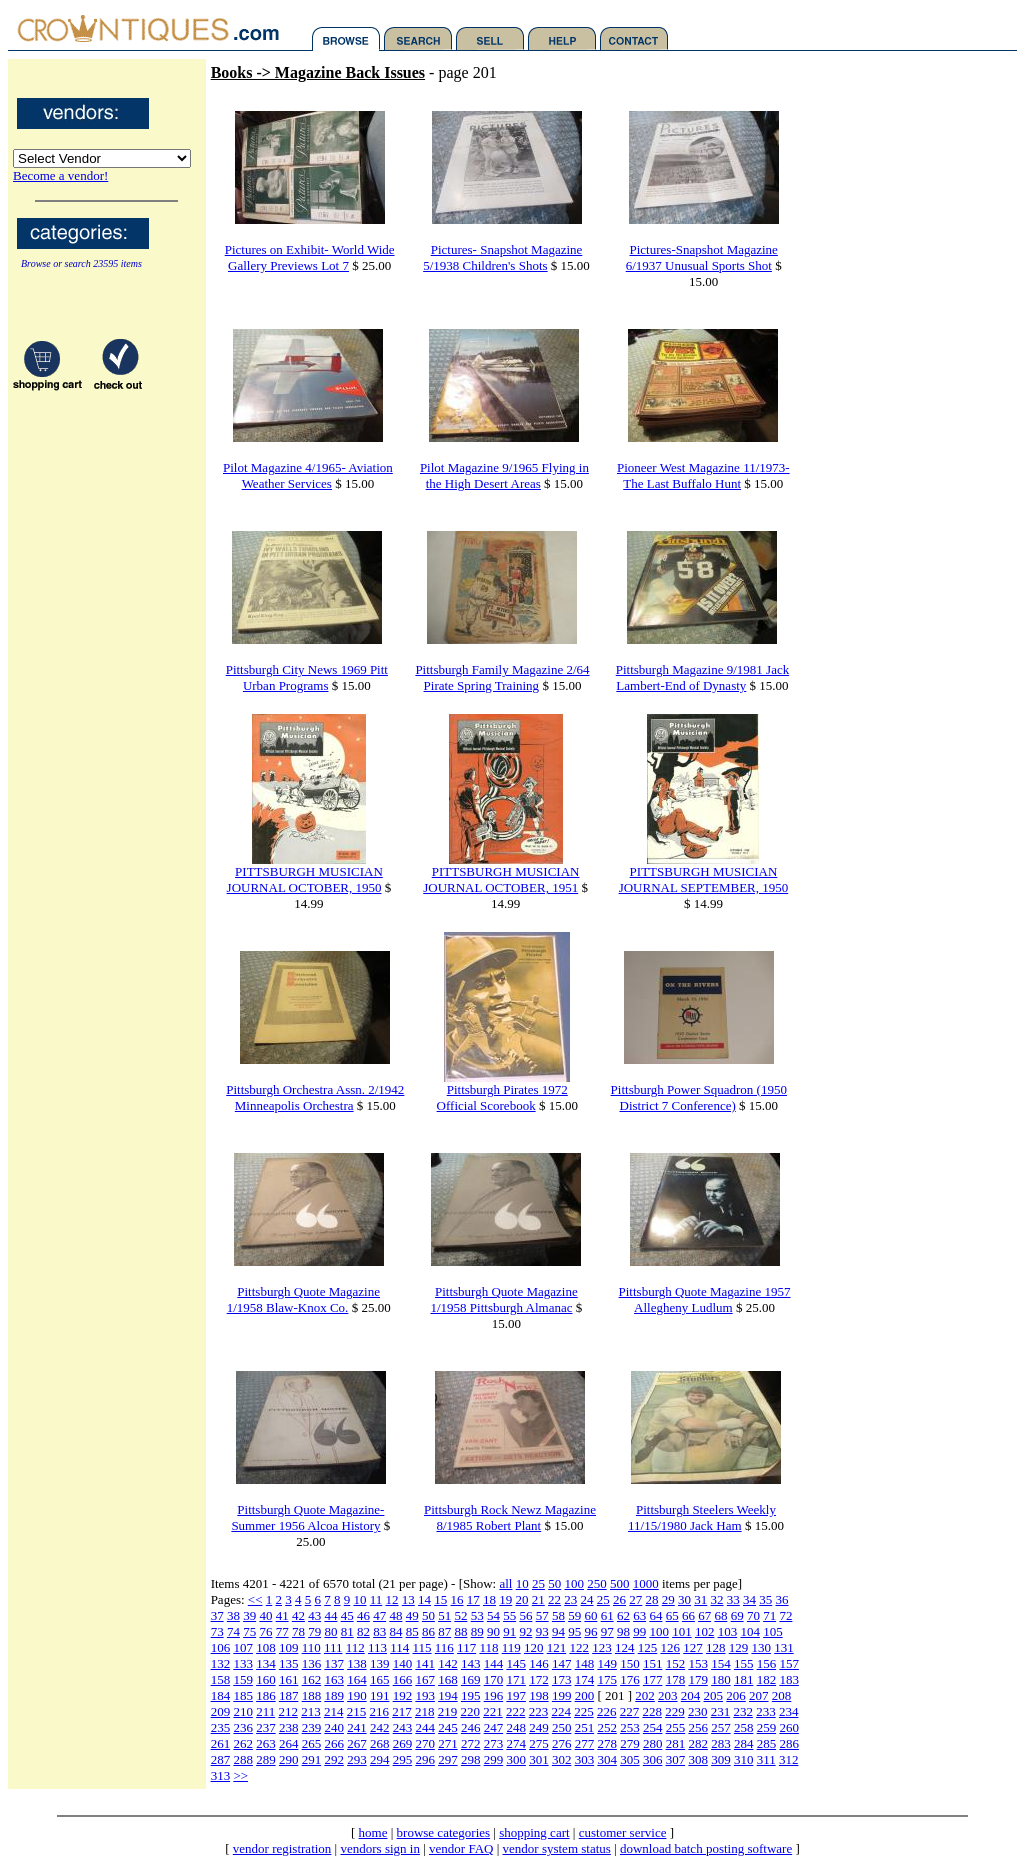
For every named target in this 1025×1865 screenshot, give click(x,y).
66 (688, 1615)
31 (700, 1599)
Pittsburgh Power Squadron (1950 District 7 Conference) (699, 1097)
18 (489, 1599)
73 (217, 1631)
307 (676, 1759)
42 (298, 1615)
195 (471, 1695)
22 (554, 1599)
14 (424, 1599)
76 (265, 1631)
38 (233, 1615)
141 (425, 1663)
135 (289, 1663)
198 (539, 1695)
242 (380, 1727)
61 (607, 1615)
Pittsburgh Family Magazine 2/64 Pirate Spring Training (502, 677)
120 (534, 1647)
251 (585, 1727)
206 (736, 1695)
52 (460, 1615)
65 (672, 1615)
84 (395, 1631)
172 (539, 1679)
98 (623, 1631)
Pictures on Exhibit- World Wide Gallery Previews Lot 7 (310, 257)
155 (744, 1663)
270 (425, 1743)
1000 (646, 1583)
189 (334, 1695)
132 (221, 1663)
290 (289, 1759)
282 (698, 1743)
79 (314, 1631)
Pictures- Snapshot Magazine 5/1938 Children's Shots (502, 257)
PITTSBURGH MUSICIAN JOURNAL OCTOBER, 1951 (501, 879)
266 (334, 1743)
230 (698, 1711)
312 (789, 1759)
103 (728, 1631)
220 (470, 1711)
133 (243, 1663)
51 (444, 1615)
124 (625, 1647)
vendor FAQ (461, 1848)
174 (585, 1679)
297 (448, 1759)
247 (494, 1727)
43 (314, 1615)
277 (585, 1743)
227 (630, 1711)
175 (607, 1679)
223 (539, 1711)
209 (221, 1711)
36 (782, 1599)
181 (744, 1679)
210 (243, 1711)
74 (233, 1631)
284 (744, 1743)
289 (266, 1759)
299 (494, 1759)
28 (652, 1599)
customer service (623, 1832)
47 (379, 1615)
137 (334, 1663)
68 (720, 1615)
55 (509, 1615)
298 (471, 1759)
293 (357, 1759)
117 (466, 1647)
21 (538, 1599)
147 (562, 1663)
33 (733, 1599)
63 (639, 1615)
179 (698, 1679)
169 (471, 1679)
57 (542, 1615)
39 (249, 1615)
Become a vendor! (60, 175)
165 (380, 1679)
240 (334, 1727)
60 (590, 1615)
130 (761, 1647)
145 (516, 1663)
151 (653, 1663)
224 (561, 1711)
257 (721, 1727)
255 (676, 1727)
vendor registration (282, 1848)
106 (221, 1647)
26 (619, 1599)
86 (428, 1631)
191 (380, 1695)
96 (590, 1631)
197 (516, 1695)
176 (630, 1679)
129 (739, 1647)
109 (289, 1647)
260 (789, 1727)
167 (425, 1679)
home (373, 1832)
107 (243, 1647)
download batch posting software (706, 1848)
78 (298, 1631)
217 (402, 1711)
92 (525, 1631)
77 (282, 1631)
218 (425, 1711)
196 (494, 1695)
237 (266, 1727)
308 (698, 1759)
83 (379, 1631)
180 (721, 1679)
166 (403, 1679)
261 (221, 1743)
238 (289, 1727)
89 (477, 1631)
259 (767, 1727)
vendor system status (557, 1848)
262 (243, 1743)
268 (380, 1743)
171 (516, 1679)
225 (584, 1711)
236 (243, 1727)
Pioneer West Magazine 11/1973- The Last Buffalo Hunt (703, 475)
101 (682, 1631)
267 (357, 1743)
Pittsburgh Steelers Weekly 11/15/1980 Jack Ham (702, 1517)
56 (525, 1615)
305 (630, 1759)
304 (607, 1759)
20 (522, 1599)
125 (648, 1647)
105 (773, 1631)
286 (789, 1743)
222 (516, 1711)
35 (765, 1599)
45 (347, 1615)
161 (289, 1679)
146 (539, 1663)
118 (488, 1647)
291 (312, 1759)
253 (630, 1727)
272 (471, 1743)
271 (448, 1743)
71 (769, 1615)
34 (749, 1599)
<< (255, 1599)
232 (743, 1711)
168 (448, 1679)
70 (753, 1615)
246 (471, 1727)
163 (334, 1679)
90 (493, 1631)
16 (457, 1599)
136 (312, 1663)
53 (477, 1615)
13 (408, 1599)
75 (249, 1631)
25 (538, 1583)
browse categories (444, 1832)
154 (721, 1663)
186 (266, 1695)
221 (493, 1711)
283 (721, 1743)
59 (574, 1615)
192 (403, 1695)
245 (448, 1727)
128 (716, 1647)
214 (334, 1711)
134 (266, 1663)
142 (448, 1663)
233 (766, 1711)
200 (585, 1695)
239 (312, 1727)
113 (377, 1647)
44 (330, 1615)
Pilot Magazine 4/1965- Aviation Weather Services (308, 475)
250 (597, 1583)
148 (585, 1663)
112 (355, 1647)
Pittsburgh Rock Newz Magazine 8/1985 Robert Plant (510, 1517)
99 (639, 1631)
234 (789, 1711)
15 (440, 1599)
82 (363, 1631)
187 (289, 1695)
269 (403, 1743)
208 (782, 1695)
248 (516, 1727)
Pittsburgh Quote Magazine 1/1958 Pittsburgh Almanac (503, 1299)
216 (379, 1711)
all (505, 1583)
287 (221, 1759)
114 (399, 1647)
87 (444, 1631)
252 (607, 1727)
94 (558, 1631)
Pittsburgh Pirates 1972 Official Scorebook (502, 1097)
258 (744, 1727)
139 (380, 1663)
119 (511, 1647)
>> (240, 1775)
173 (562, 1679)
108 (266, 1647)
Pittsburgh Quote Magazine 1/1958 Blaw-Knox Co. (303, 1299)
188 (312, 1695)
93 (542, 1631)
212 (288, 1711)
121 (557, 1647)
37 (217, 1615)
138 (357, 1663)
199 (562, 1695)
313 (221, 1775)
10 (522, 1583)
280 (653, 1743)
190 (357, 1695)
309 (721, 1759)
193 (425, 1695)
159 (243, 1679)
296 (425, 1759)
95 (574, 1631)
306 (653, 1759)
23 (570, 1599)
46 (363, 1615)
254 (653, 1727)
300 (516, 1759)
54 (493, 1615)
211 (265, 1711)
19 (505, 1599)
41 (282, 1615)
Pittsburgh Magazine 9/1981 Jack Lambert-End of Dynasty (702, 677)
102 (705, 1631)
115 (422, 1647)
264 (289, 1743)
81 (347, 1631)
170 (494, 1679)
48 (395, 1615)
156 (767, 1663)
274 (516, 1743)
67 (704, 1615)
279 (630, 1743)
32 (717, 1599)
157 (789, 1663)
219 (448, 1711)
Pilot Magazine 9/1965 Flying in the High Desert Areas (504, 475)
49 (412, 1615)
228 (652, 1711)
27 (635, 1599)
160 (266, 1679)
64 (655, 1615)
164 (357, 1679)
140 (403, 1663)
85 (412, 1631)
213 (311, 1711)
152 (676, 1663)
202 (645, 1695)
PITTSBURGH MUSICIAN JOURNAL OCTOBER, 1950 (305, 879)
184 (221, 1695)
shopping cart (534, 1832)
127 (693, 1647)
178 (676, 1679)
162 (312, 1679)
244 (425, 1727)
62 (623, 1615)
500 (620, 1583)
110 (311, 1647)
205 (714, 1695)
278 (607, 1743)
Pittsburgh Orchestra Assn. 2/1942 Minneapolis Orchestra (315, 1097)
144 (494, 1663)
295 (403, 1759)
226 (607, 1711)
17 (473, 1599)
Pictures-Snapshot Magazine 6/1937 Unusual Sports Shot (702, 257)
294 (380, 1759)
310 (744, 1759)
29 (668, 1599)
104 (750, 1631)
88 (460, 1631)
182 (767, 1679)
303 (585, 1759)
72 (785, 1615)
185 (243, 1695)
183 (789, 1679)
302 (562, 1759)
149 (607, 1663)
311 (766, 1759)
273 (494, 1743)
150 (630, 1663)
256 (698, 1727)
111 (333, 1647)
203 (668, 1695)
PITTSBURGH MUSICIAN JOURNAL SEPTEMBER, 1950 (704, 879)
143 (471, 1663)
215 (357, 1711)
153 (698, 1663)
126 (670, 1647)
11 (376, 1599)
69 (737, 1615)
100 (574, 1583)
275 (539, 1743)
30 (684, 1599)
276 (562, 1743)
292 (334, 1759)
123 (602, 1647)
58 (558, 1615)
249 (539, 1727)
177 (653, 1679)
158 (221, 1679)
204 (691, 1695)
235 (221, 1727)
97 (607, 1631)
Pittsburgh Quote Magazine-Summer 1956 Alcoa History (307, 1517)
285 (767, 1743)
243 (403, 1727)
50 (554, 1583)
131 (784, 1647)
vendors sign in (379, 1848)
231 (721, 1711)
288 (243, 1759)
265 (312, 1743)
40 (265, 1615)
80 (330, 1631)
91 (509, 1631)
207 (759, 1695)
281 (676, 1743)
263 (266, 1743)
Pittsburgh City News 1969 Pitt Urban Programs (307, 677)
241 (357, 1727)
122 (579, 1647)
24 (587, 1599)
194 (448, 1695)
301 (539, 1759)
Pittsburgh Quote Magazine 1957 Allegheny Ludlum (705, 1299)
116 (444, 1647)
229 (675, 1711)
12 (392, 1599)
